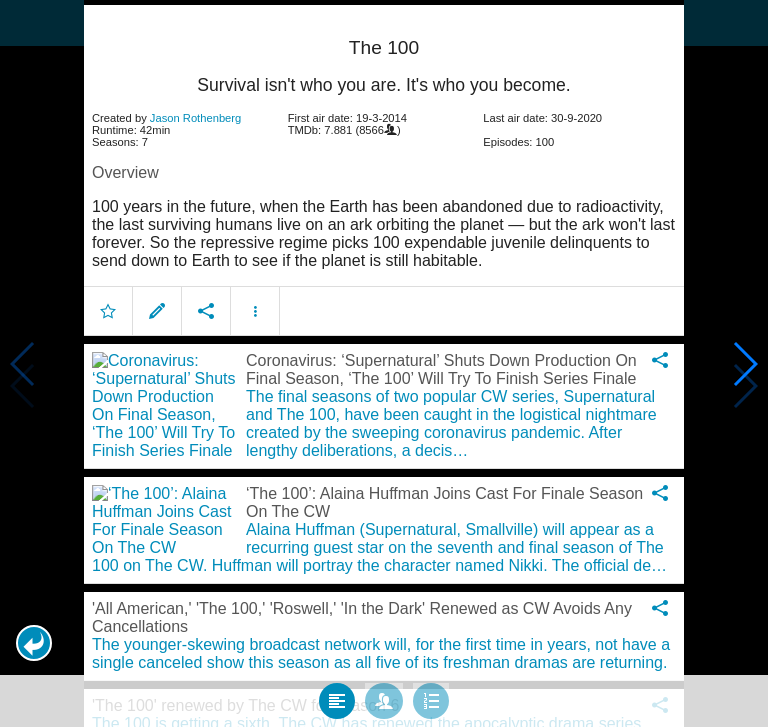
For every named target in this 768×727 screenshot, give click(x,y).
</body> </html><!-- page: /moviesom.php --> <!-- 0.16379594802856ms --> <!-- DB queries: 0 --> (384, 363)
